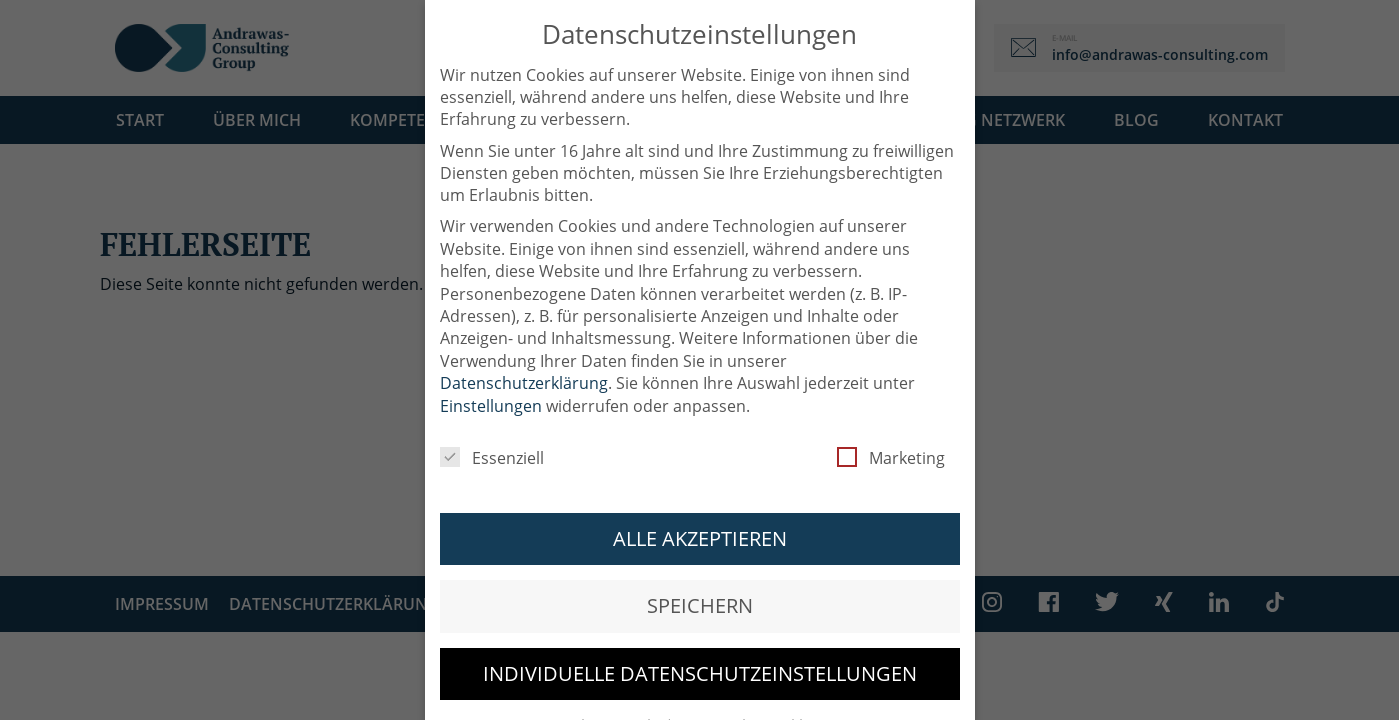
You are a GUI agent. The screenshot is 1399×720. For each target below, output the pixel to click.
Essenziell (492, 446)
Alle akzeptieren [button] (700, 526)
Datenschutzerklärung (524, 371)
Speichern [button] (700, 593)
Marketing (891, 446)
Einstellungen (491, 394)
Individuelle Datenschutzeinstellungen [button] (700, 661)
